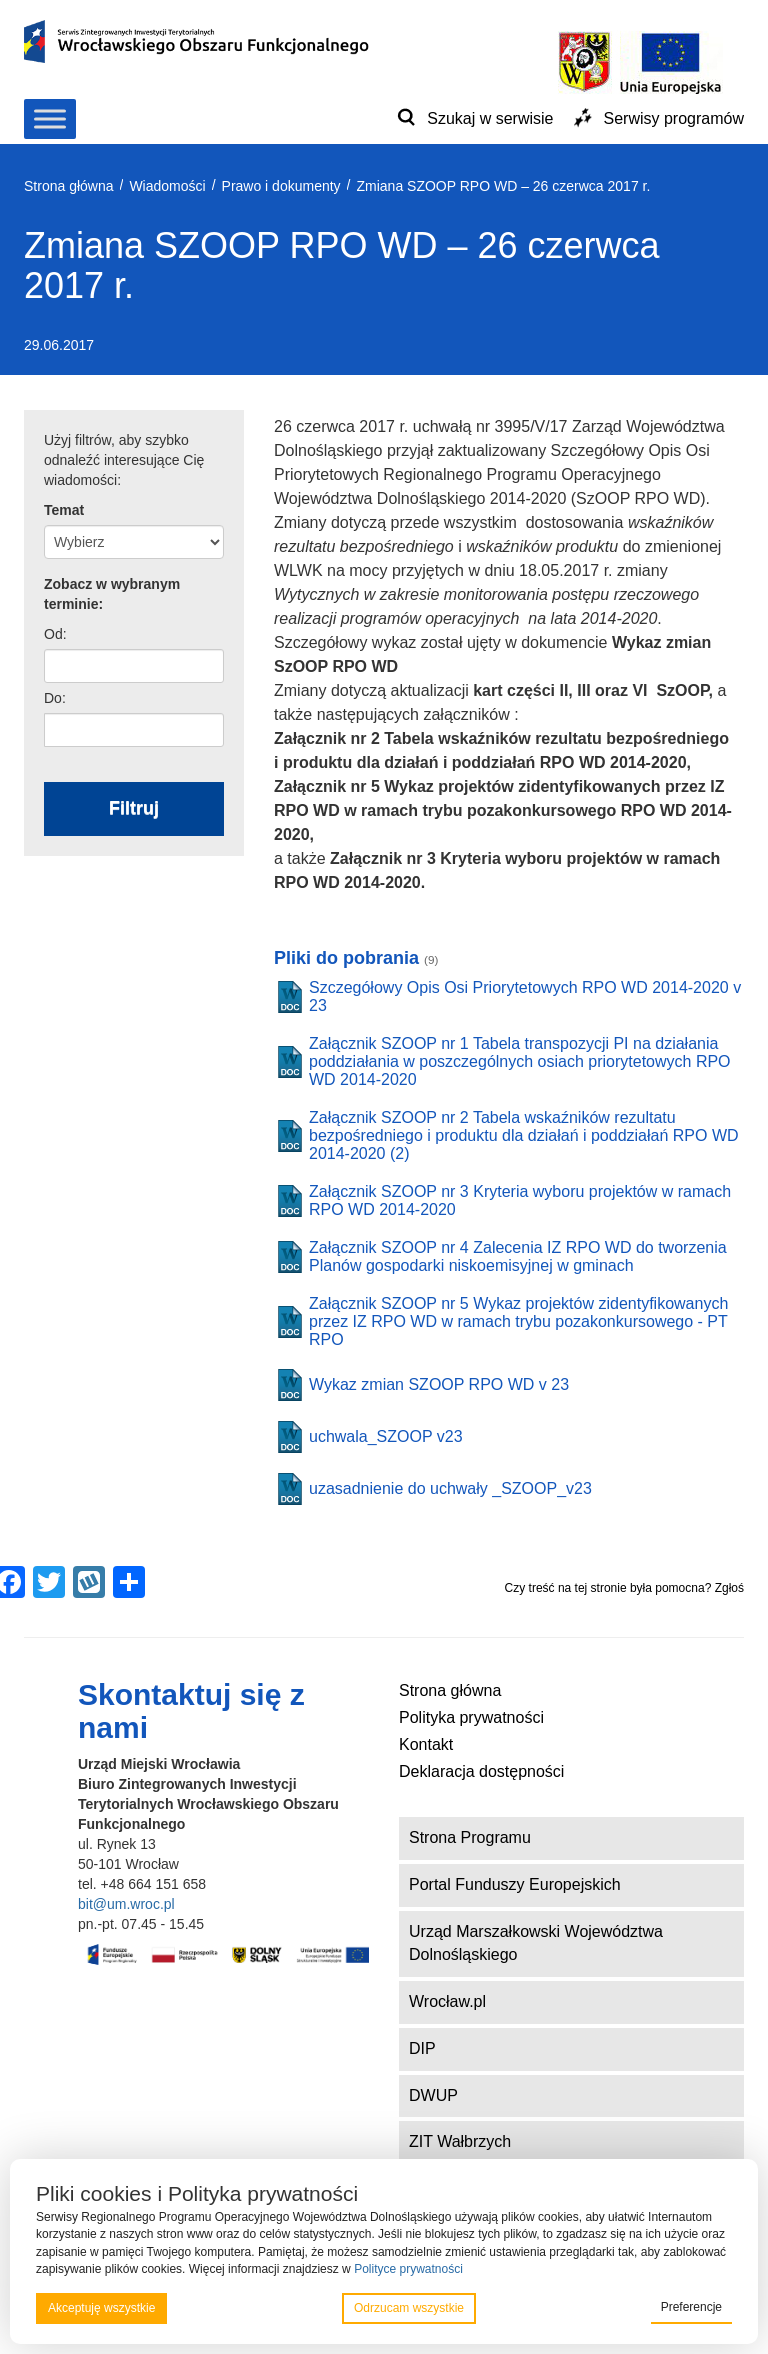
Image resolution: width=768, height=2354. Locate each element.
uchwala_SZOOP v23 (386, 1436)
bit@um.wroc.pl (126, 1904)
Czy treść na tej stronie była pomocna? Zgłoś (624, 1588)
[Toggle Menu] (50, 118)
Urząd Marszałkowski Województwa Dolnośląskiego (536, 1943)
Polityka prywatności (471, 1717)
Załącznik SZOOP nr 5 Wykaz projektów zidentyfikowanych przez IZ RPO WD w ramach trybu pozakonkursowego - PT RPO (518, 1321)
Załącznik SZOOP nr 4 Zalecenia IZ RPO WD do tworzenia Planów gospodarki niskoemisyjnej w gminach (518, 1256)
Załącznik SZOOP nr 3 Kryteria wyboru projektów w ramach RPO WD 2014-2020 (520, 1200)
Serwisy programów (674, 118)
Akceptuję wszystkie (101, 2308)
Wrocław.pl (447, 2001)
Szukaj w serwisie (490, 118)
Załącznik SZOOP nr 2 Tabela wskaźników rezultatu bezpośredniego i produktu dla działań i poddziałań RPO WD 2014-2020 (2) (524, 1135)
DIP (422, 2048)
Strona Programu (470, 1837)
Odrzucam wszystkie (409, 2308)
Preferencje (691, 2307)
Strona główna (450, 1690)
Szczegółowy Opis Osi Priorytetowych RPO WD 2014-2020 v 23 (525, 996)
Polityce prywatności (408, 2269)
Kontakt (426, 1744)
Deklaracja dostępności (481, 1771)
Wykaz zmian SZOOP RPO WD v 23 (439, 1384)
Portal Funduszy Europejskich (515, 1884)
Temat (64, 510)
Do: (55, 698)
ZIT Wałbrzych (460, 2141)
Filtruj (134, 808)
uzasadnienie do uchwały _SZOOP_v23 (450, 1488)
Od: (55, 634)
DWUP (433, 2095)
